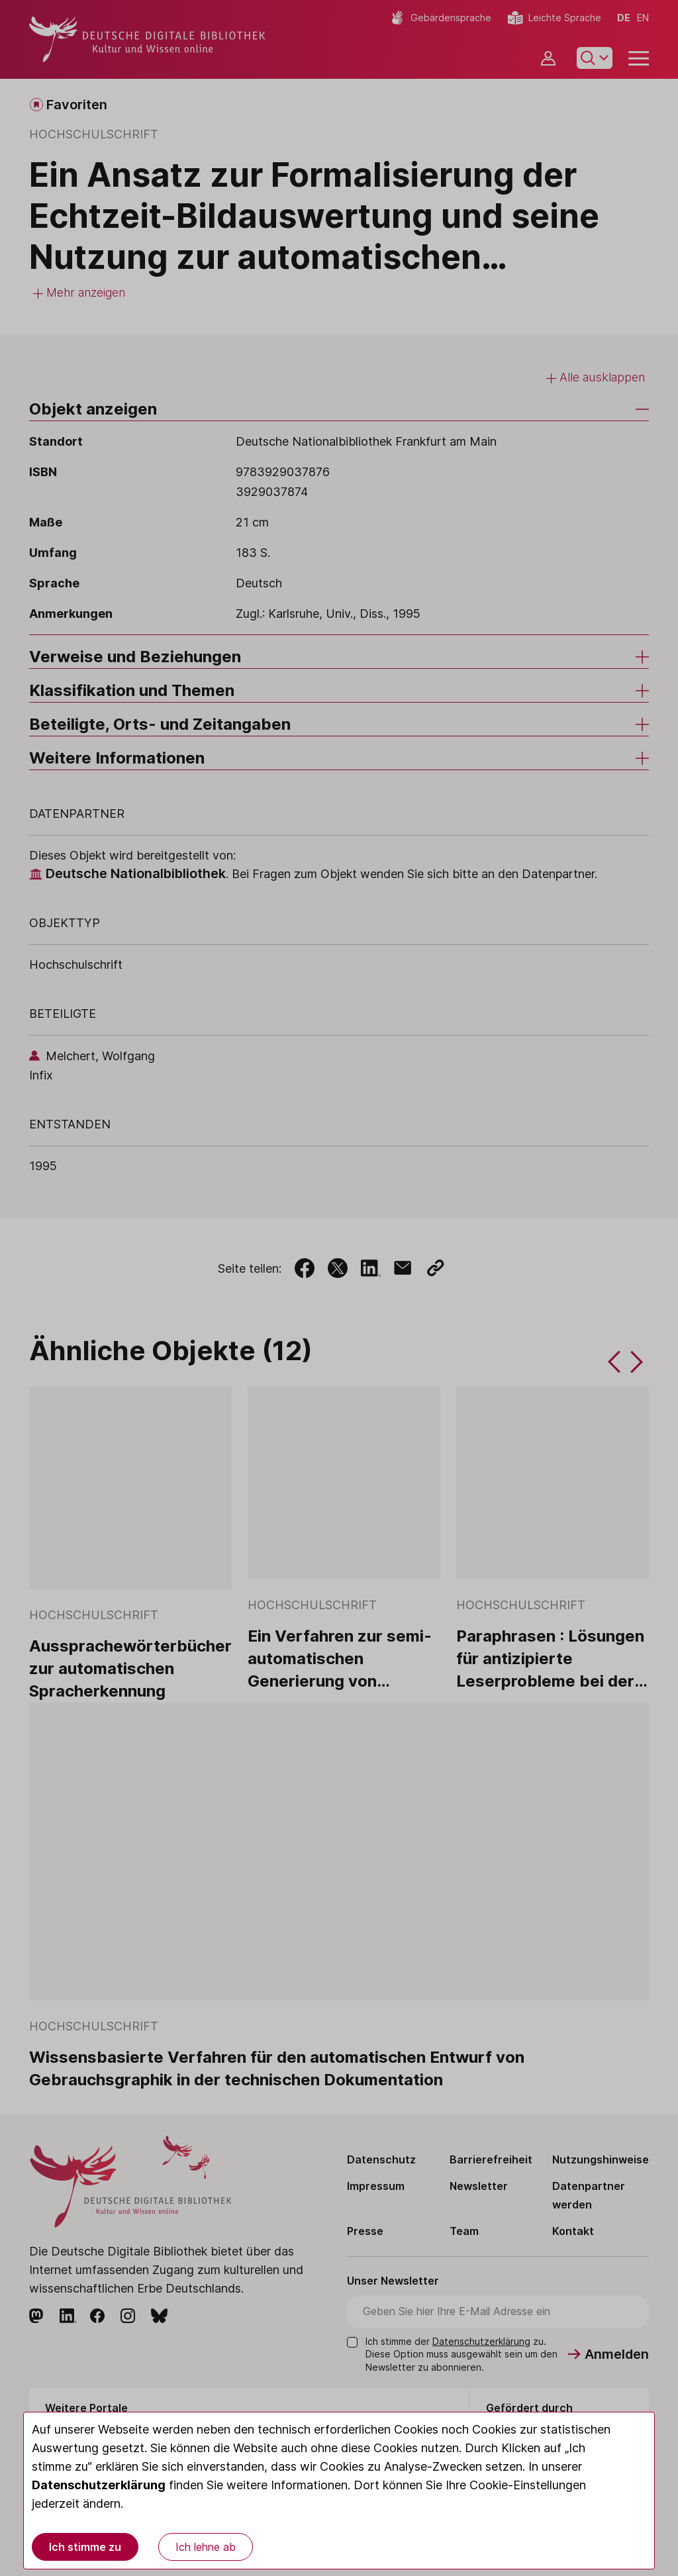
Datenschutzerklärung (99, 2485)
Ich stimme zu (85, 2546)
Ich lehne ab (205, 2546)
